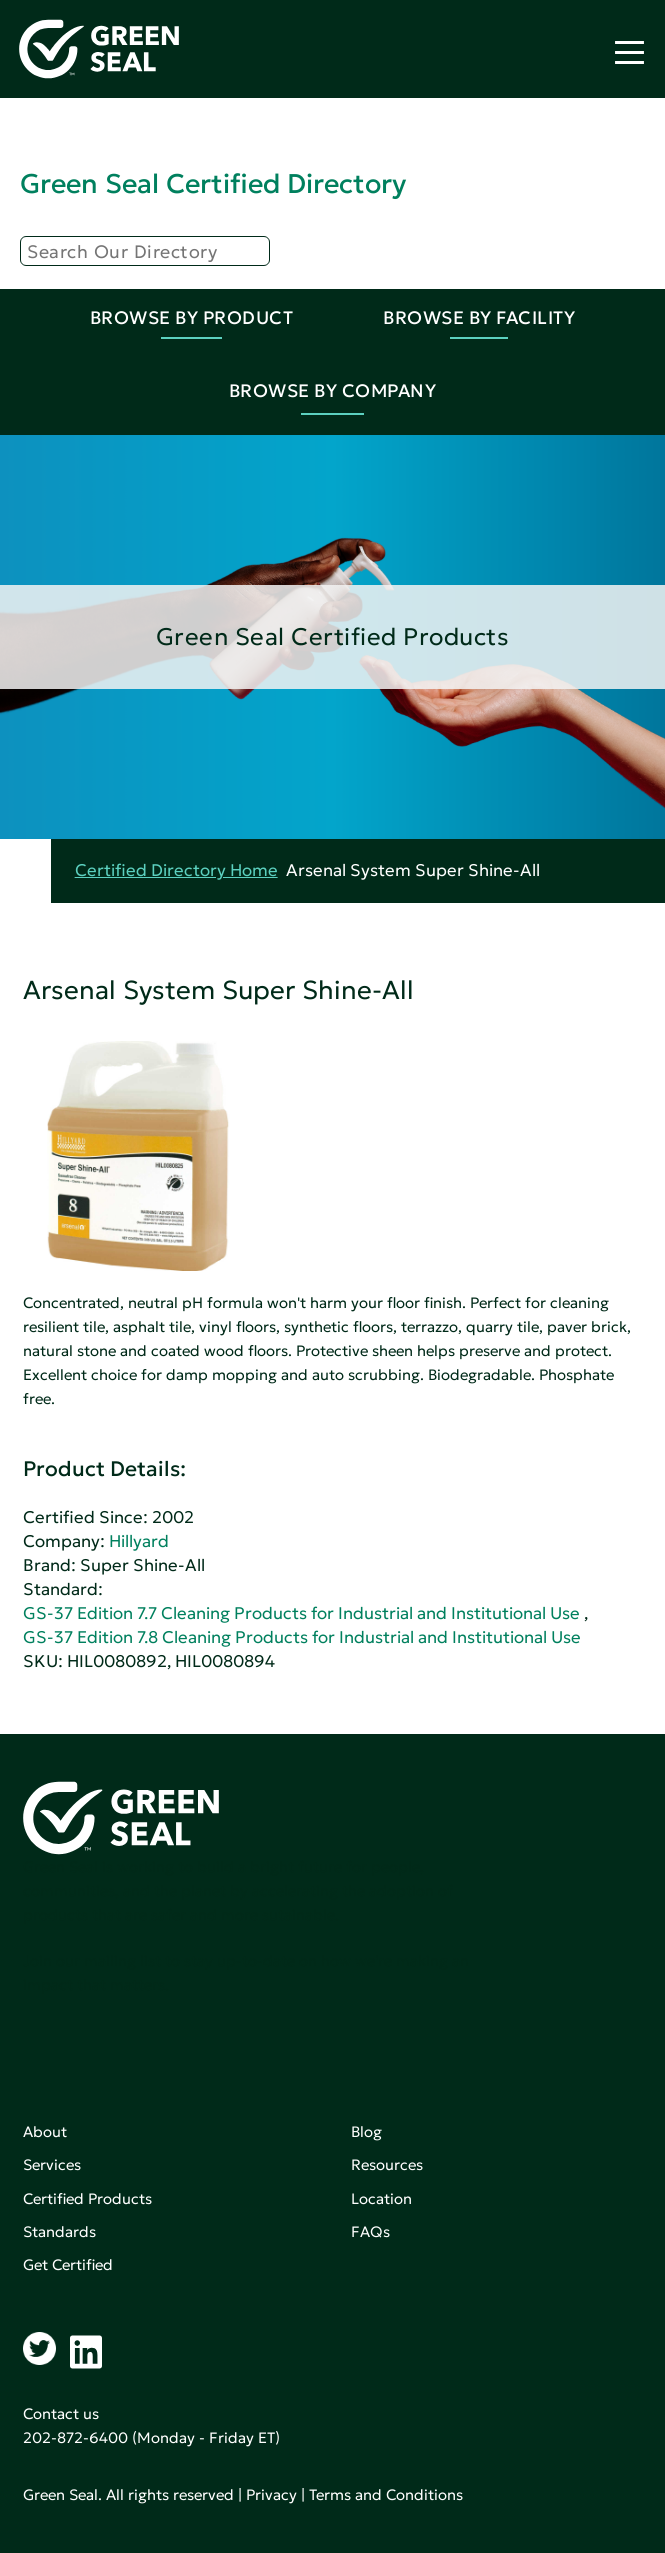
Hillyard (139, 1541)
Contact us (61, 2413)
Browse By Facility (479, 317)
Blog (366, 2131)
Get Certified (68, 2264)
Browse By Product (192, 317)
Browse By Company (333, 390)
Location (381, 2198)
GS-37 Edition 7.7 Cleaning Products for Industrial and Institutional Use (301, 1613)
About (45, 2131)
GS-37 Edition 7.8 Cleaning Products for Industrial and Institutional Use (302, 1637)
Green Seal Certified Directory (213, 183)
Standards (59, 2231)
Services (52, 2164)
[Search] (145, 251)
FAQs (370, 2231)
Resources (387, 2164)
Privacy (271, 2494)
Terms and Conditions (386, 2494)
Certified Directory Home (176, 870)
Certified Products (87, 2198)
